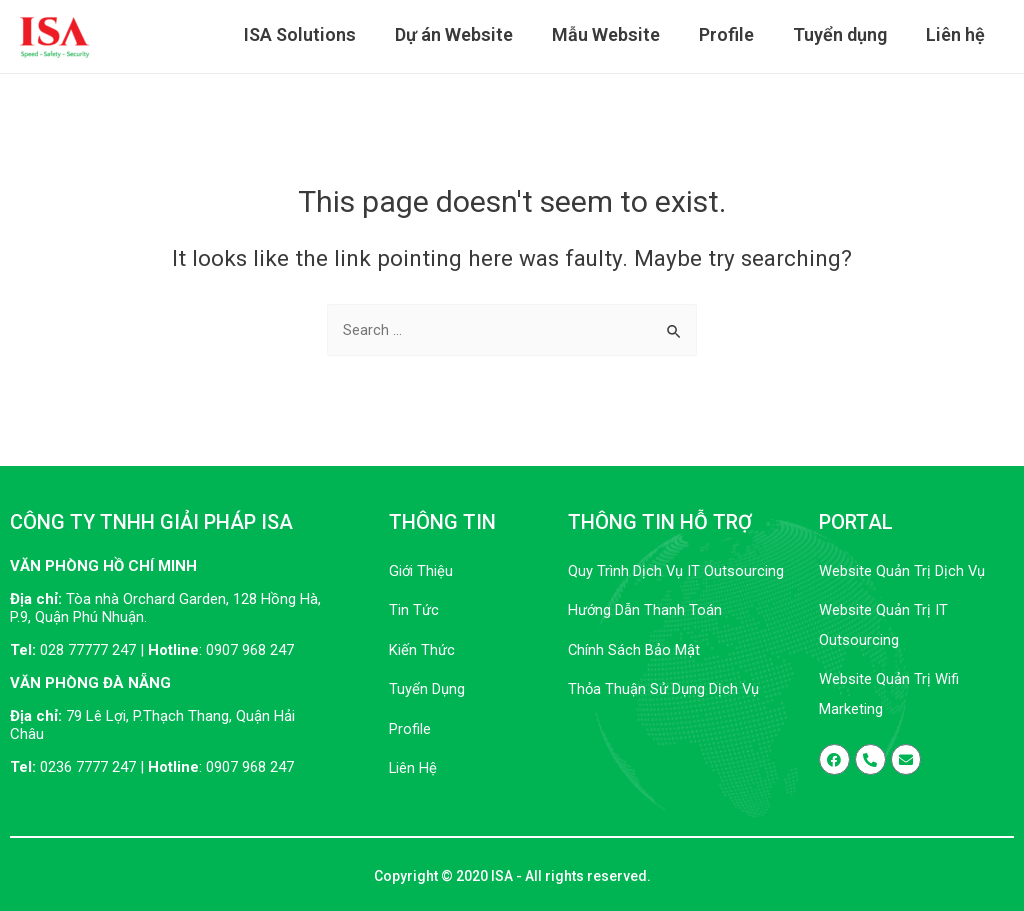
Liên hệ (956, 35)
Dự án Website (467, 35)
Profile (733, 35)
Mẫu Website (616, 35)
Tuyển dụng (844, 35)
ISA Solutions (316, 35)
